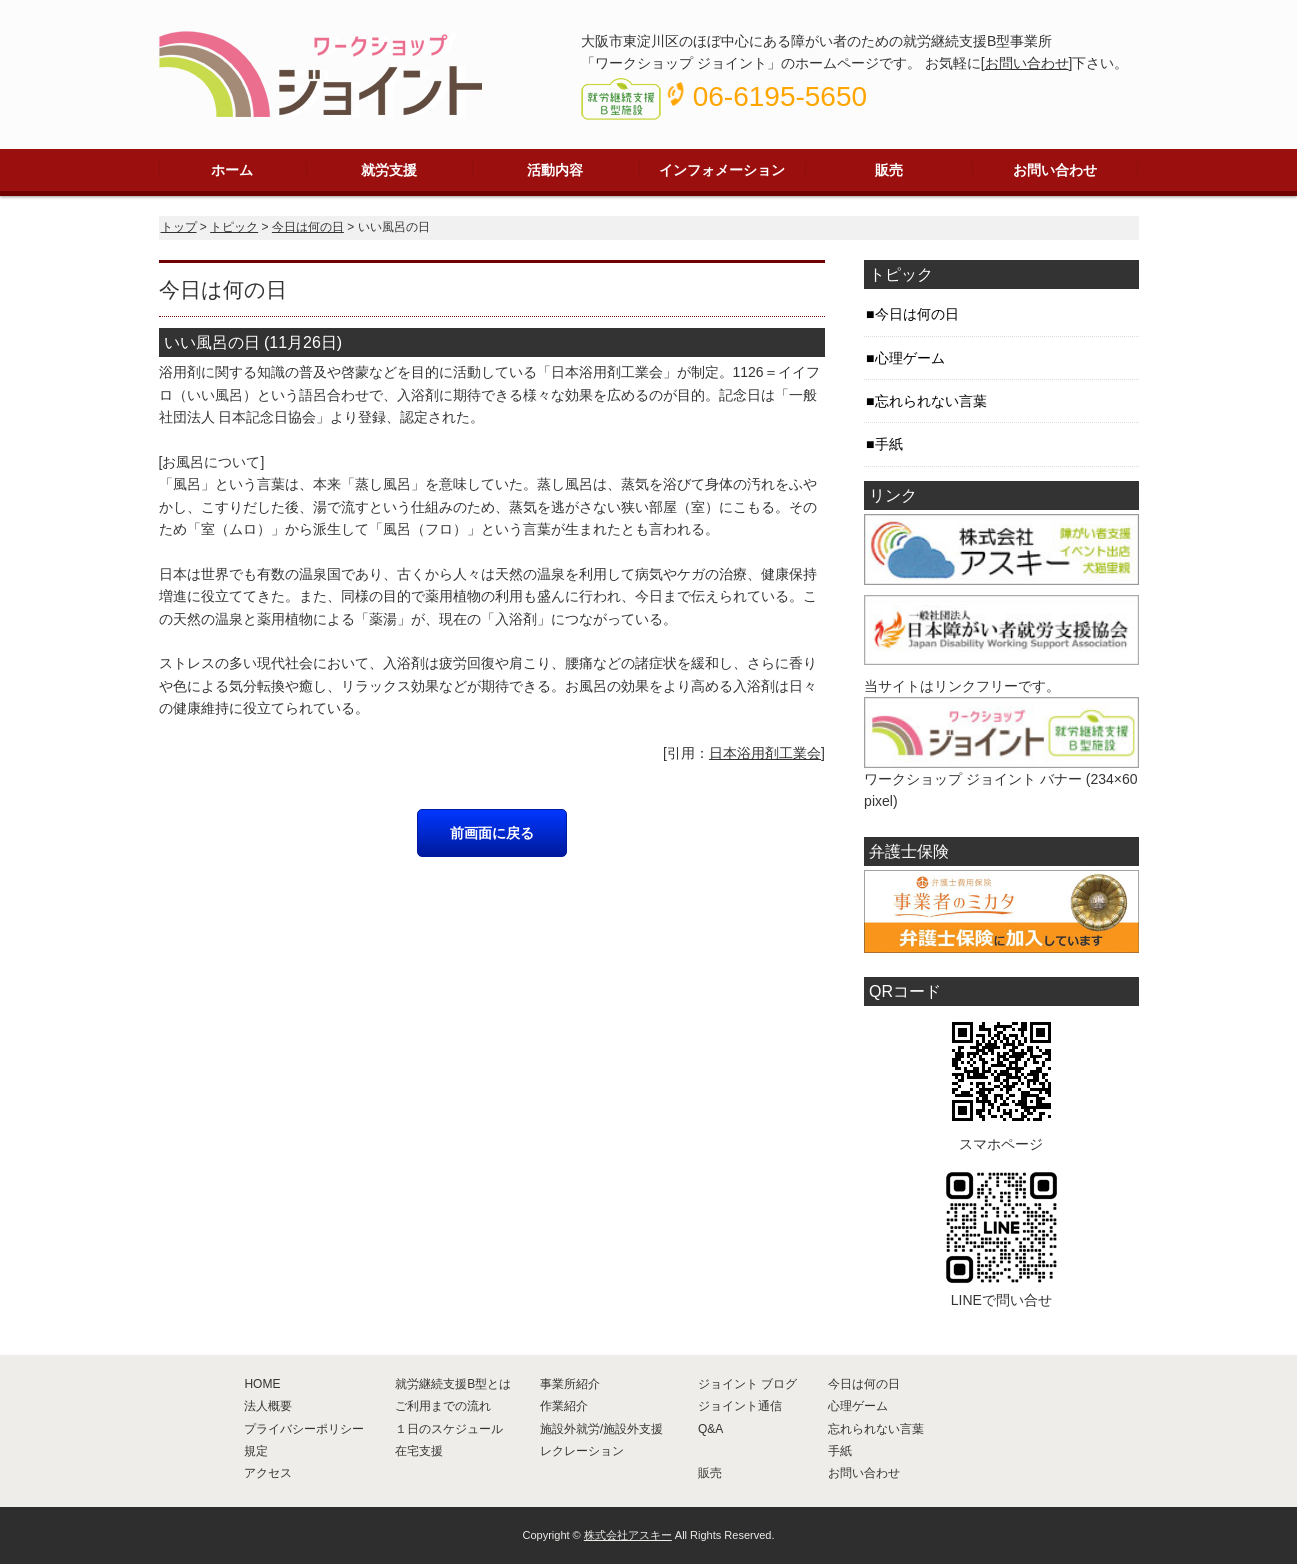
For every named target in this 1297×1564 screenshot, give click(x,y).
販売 (889, 170)
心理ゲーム (910, 358)
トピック (234, 227)
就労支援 (389, 170)
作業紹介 (564, 1406)
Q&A (710, 1429)
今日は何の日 (308, 227)
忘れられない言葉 (931, 401)
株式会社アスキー (628, 1535)
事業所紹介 (570, 1384)
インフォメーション (722, 170)
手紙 (889, 444)
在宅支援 (419, 1451)
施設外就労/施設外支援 (601, 1429)
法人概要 (268, 1406)
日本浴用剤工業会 (765, 753)
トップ (179, 227)
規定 (256, 1451)
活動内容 (555, 170)
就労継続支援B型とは (453, 1384)
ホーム (232, 170)
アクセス (268, 1473)
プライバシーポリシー (304, 1429)
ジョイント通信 (740, 1406)
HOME (262, 1384)
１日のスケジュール (449, 1429)
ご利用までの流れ (443, 1406)
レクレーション (582, 1451)
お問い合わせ (1027, 63)
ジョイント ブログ (747, 1384)
